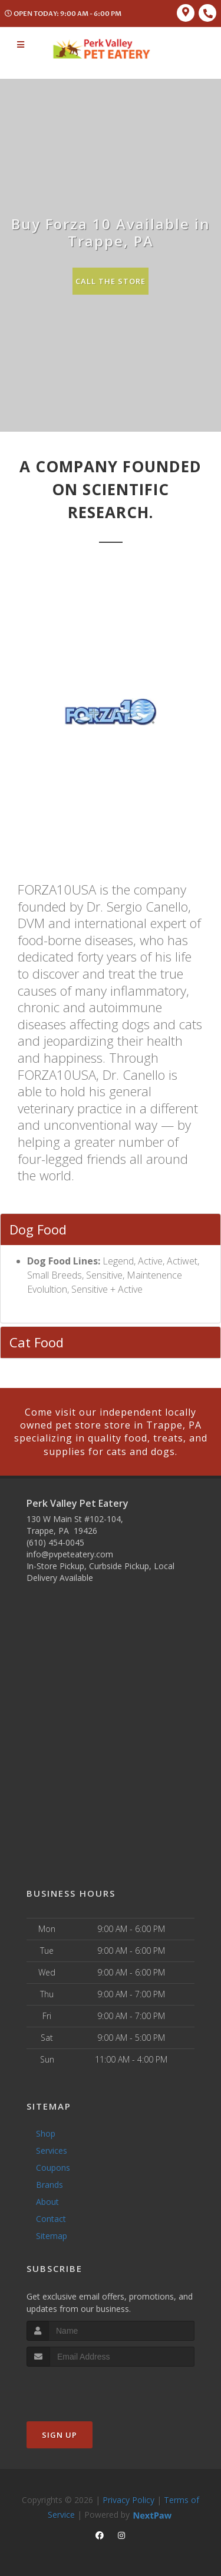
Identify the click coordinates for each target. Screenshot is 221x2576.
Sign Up (59, 2435)
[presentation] (89, 2389)
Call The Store (110, 281)
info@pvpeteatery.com (70, 1554)
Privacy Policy (128, 2499)
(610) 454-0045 (55, 1542)
